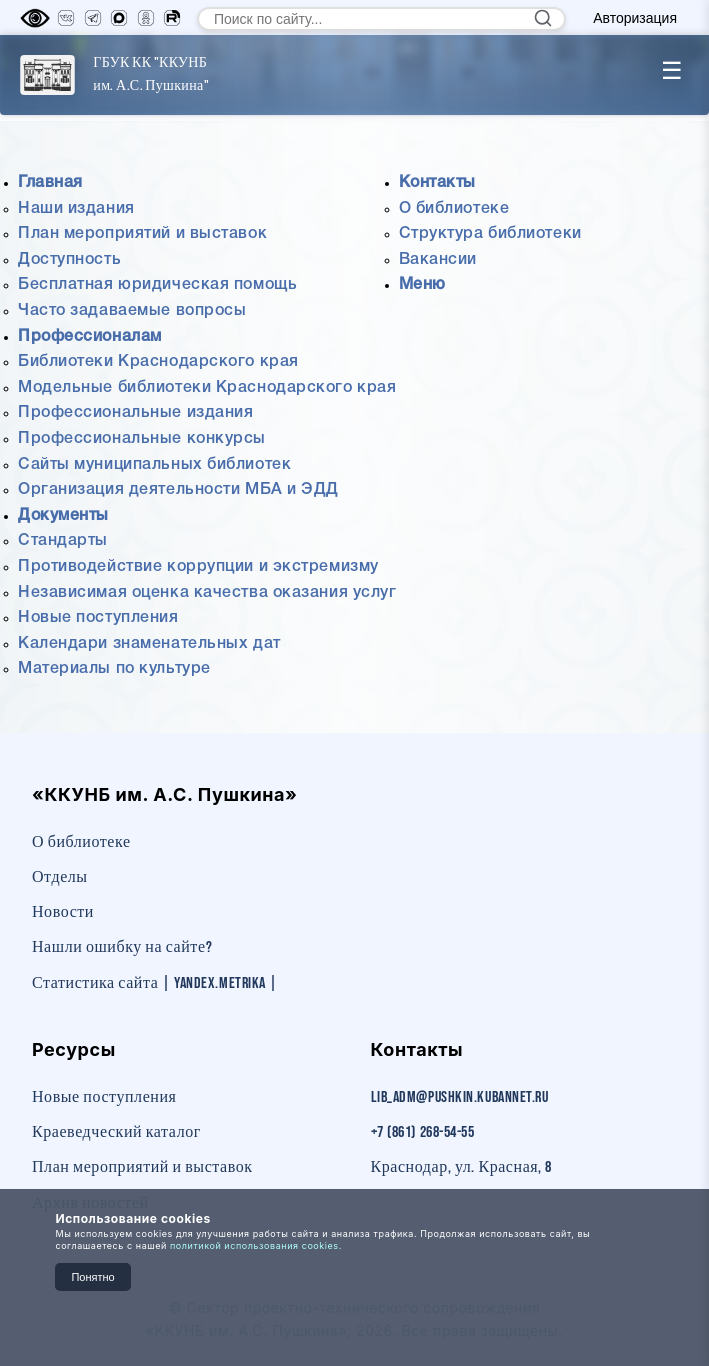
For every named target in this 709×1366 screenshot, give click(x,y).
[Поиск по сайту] (381, 19)
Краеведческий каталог (116, 1132)
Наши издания (76, 209)
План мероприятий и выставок (142, 234)
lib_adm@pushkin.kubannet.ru (460, 1097)
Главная (50, 183)
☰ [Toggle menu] (672, 70)
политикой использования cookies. (256, 1245)
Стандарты (63, 541)
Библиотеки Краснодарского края (158, 362)
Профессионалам (90, 337)
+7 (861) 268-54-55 (423, 1132)
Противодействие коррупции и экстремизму (198, 567)
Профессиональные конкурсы (142, 439)
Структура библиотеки (490, 234)
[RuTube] (172, 18)
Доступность (69, 260)
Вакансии (438, 260)
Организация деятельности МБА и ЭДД (178, 490)
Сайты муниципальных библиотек (154, 465)
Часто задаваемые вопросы (132, 311)
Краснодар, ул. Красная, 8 (461, 1167)
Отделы (60, 877)
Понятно (92, 1277)
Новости (63, 912)
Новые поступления (98, 618)
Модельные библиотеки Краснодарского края (207, 388)
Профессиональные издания (135, 413)
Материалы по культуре (114, 669)
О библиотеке (454, 209)
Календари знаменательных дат (149, 644)
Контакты (437, 183)
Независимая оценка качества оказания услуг (207, 593)
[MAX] (119, 18)
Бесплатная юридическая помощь (157, 285)
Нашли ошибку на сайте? (122, 947)
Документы (63, 516)
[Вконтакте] (66, 18)
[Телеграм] (93, 18)
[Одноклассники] (146, 18)
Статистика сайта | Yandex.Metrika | (155, 983)
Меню (422, 285)
